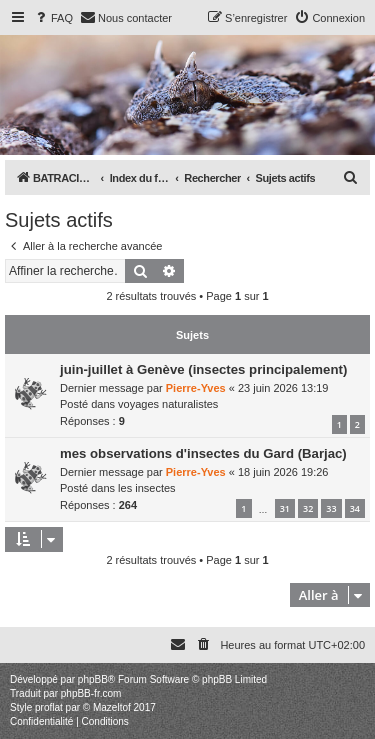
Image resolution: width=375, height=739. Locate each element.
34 (355, 508)
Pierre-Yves (196, 388)
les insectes (146, 488)
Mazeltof (112, 707)
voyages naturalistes (168, 404)
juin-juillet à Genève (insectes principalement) (203, 369)
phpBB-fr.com (91, 693)
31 (285, 508)
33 (331, 508)
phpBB (93, 679)
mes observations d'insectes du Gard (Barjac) (203, 453)
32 (308, 508)
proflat (49, 707)
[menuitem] (53, 18)
